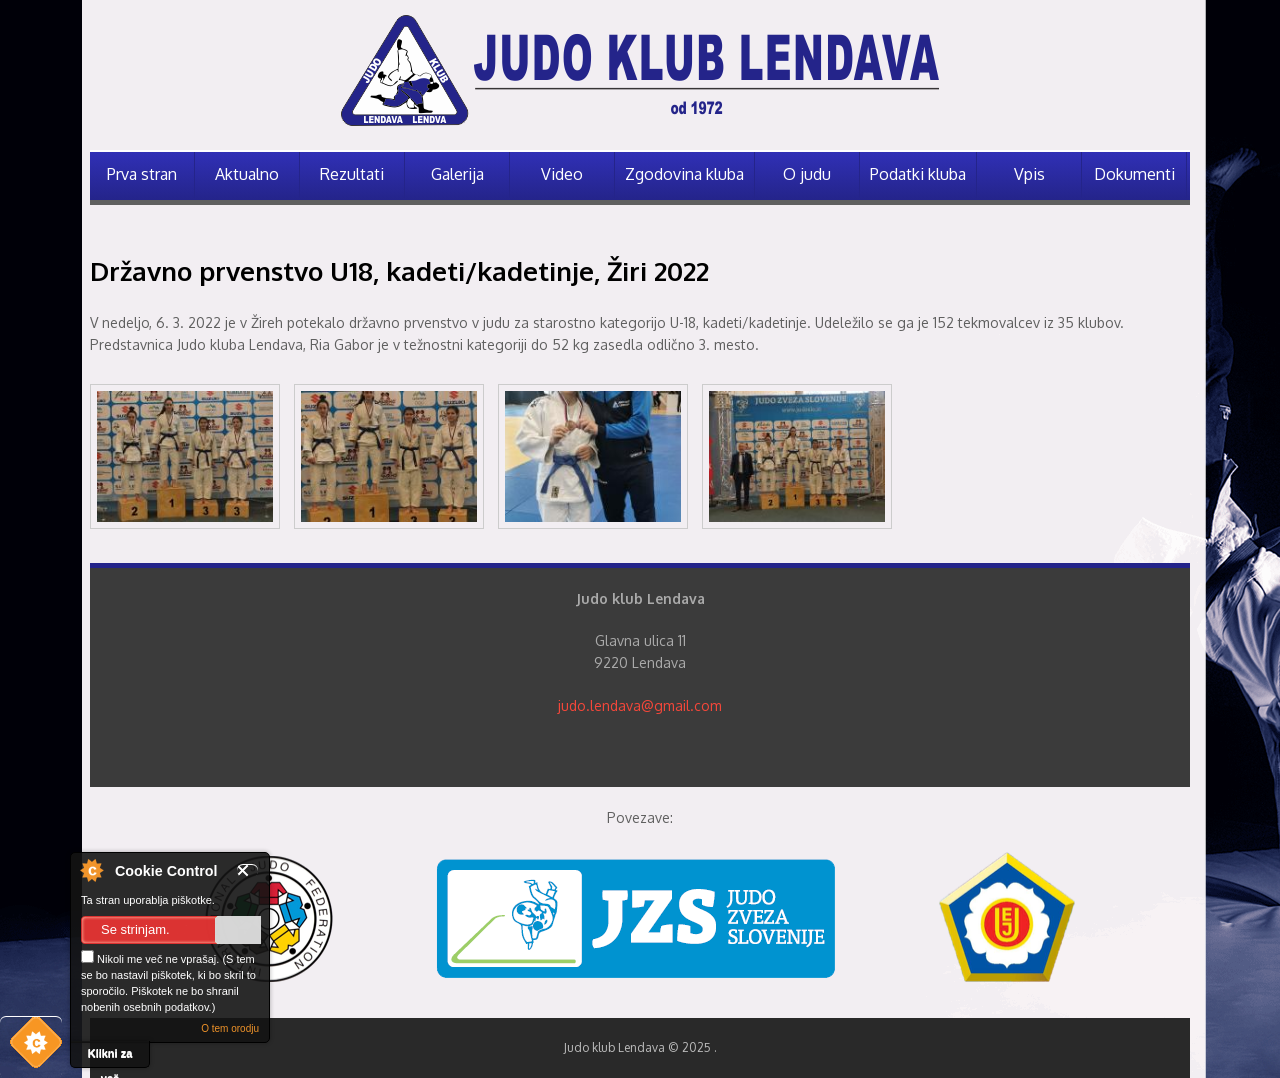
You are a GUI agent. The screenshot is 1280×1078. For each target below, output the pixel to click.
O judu (807, 174)
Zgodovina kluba (684, 174)
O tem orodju (230, 1028)
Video (562, 174)
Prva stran (142, 174)
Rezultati (352, 174)
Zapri (247, 870)
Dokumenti (1134, 174)
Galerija (457, 174)
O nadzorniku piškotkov (91, 870)
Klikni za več (110, 1057)
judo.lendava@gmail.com (640, 705)
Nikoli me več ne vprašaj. (150, 957)
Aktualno (247, 174)
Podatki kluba (918, 174)
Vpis (1029, 174)
